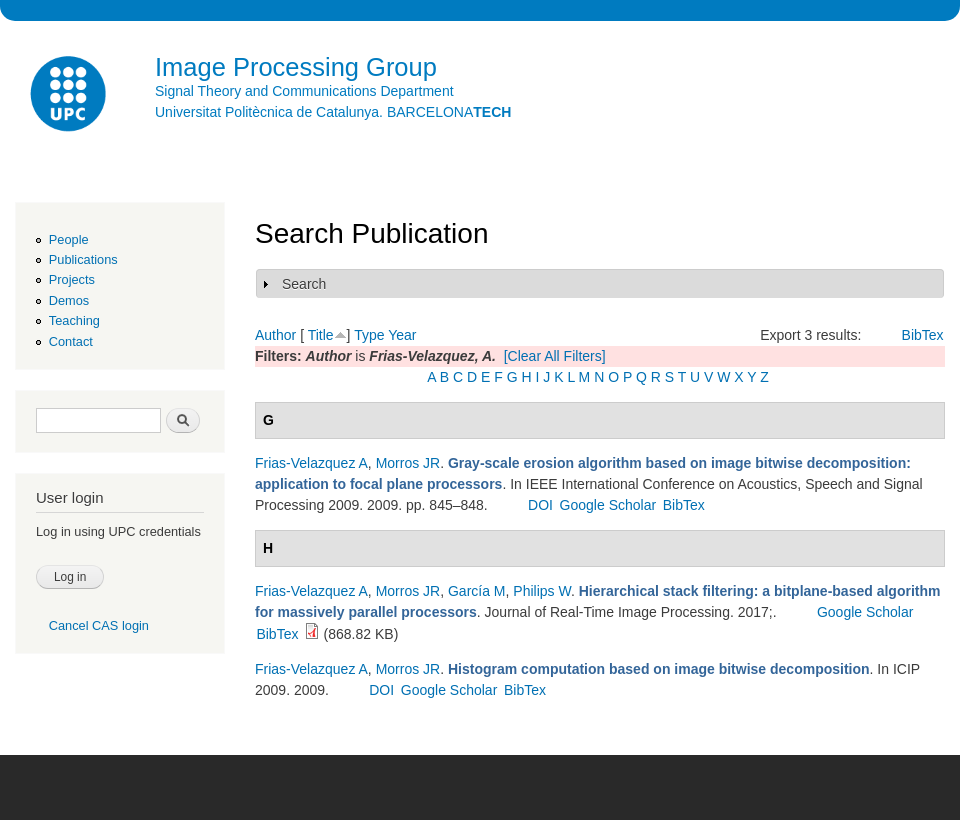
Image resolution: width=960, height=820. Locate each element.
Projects (72, 279)
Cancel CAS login (99, 625)
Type (369, 335)
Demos (69, 300)
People (69, 239)
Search (304, 284)
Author (275, 335)
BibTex (923, 335)
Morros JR (408, 463)
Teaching (74, 320)
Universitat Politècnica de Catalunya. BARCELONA (333, 112)
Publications (83, 259)
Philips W (542, 591)
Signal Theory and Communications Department (304, 91)
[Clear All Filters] (555, 356)
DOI (540, 505)
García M (477, 591)
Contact (71, 341)
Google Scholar (608, 505)
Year (402, 335)
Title (321, 335)
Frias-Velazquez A (311, 463)
